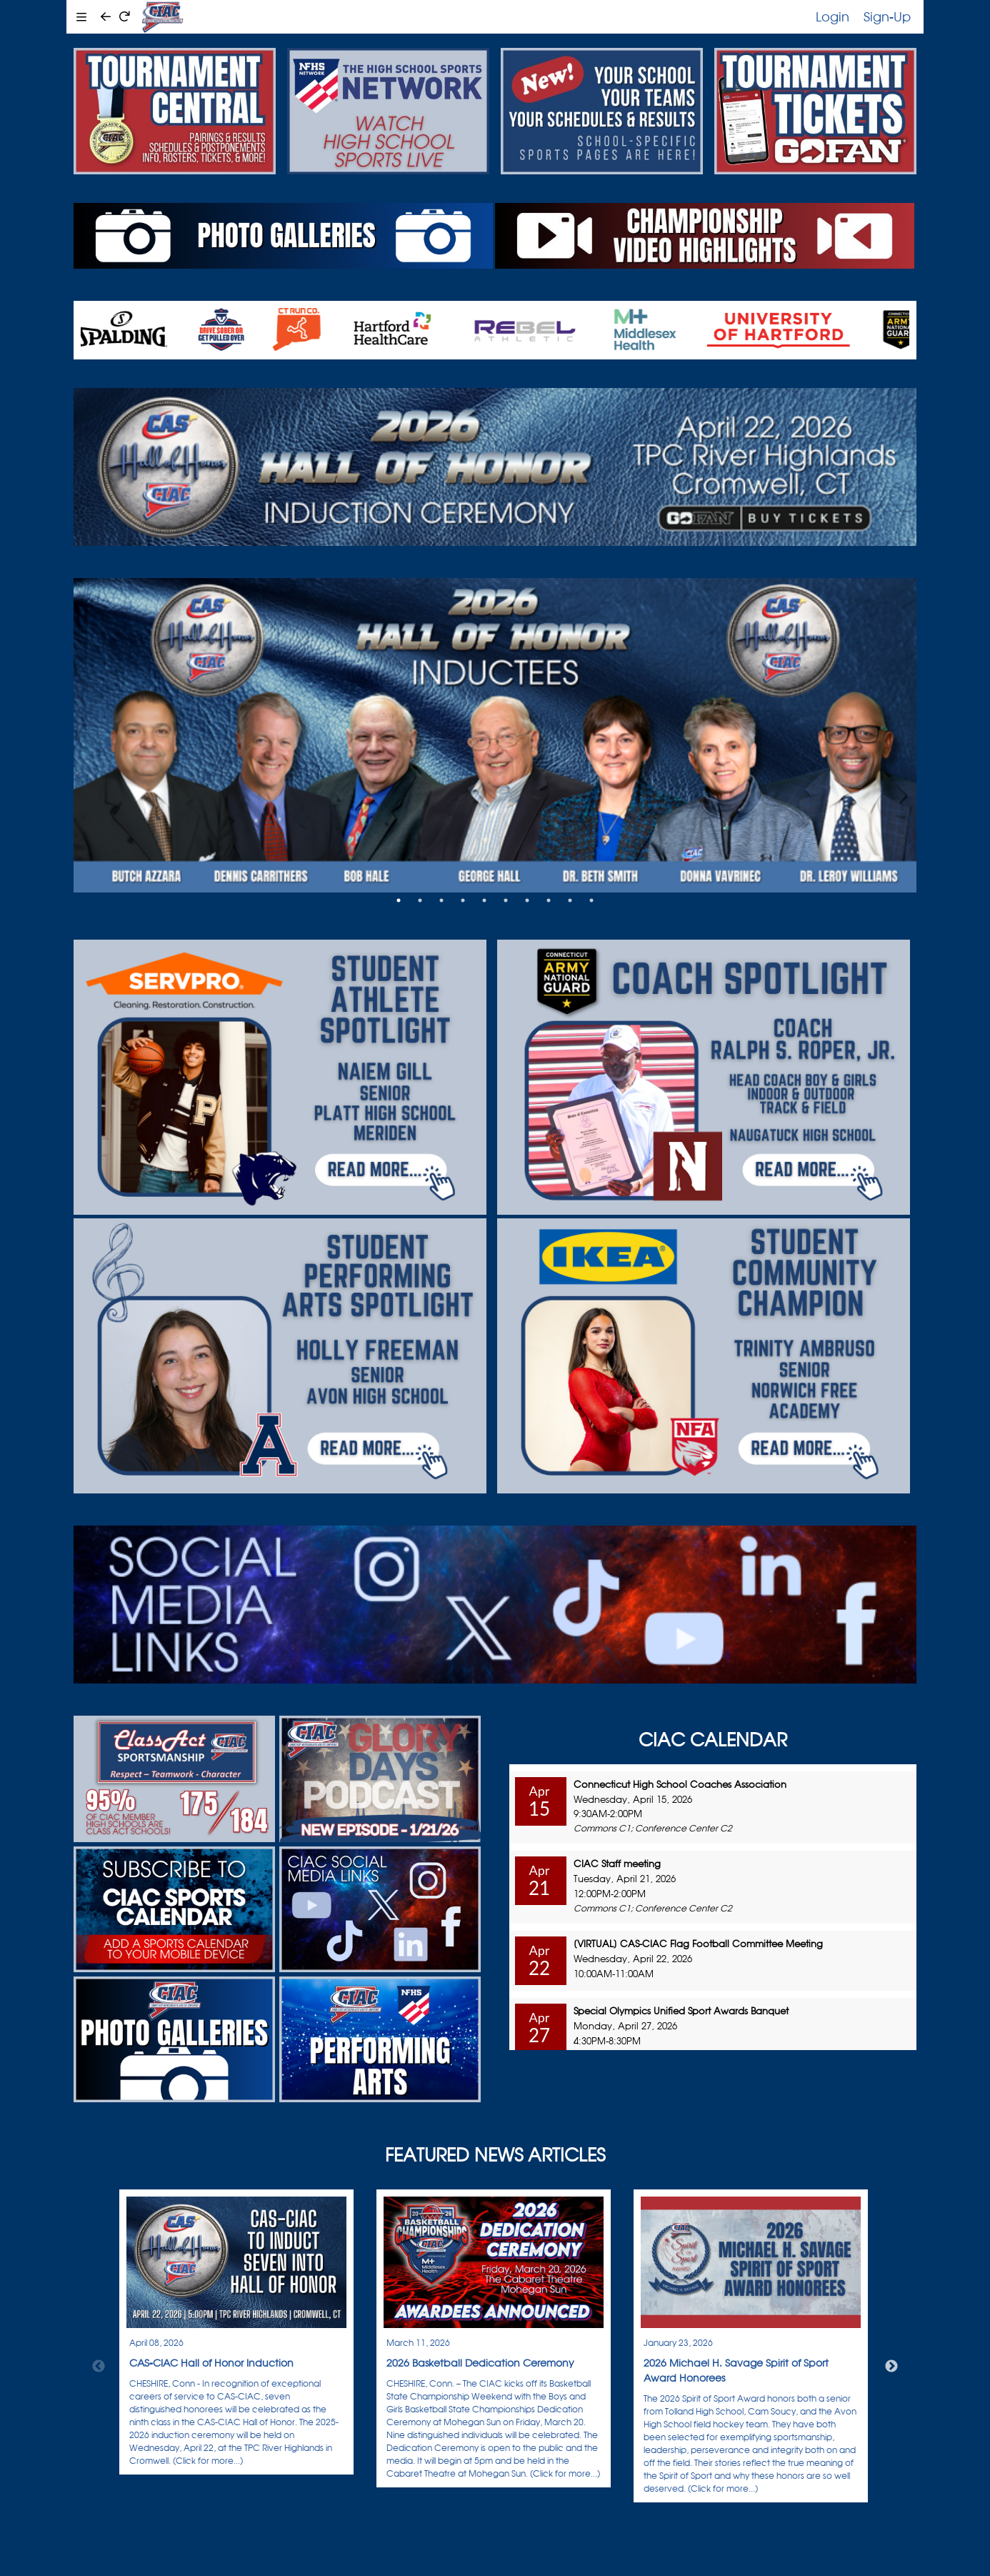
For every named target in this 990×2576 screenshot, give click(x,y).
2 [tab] (420, 900)
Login (832, 16)
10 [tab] (591, 900)
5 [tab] (484, 900)
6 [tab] (506, 900)
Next (891, 2366)
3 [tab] (441, 900)
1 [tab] (398, 900)
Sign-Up (887, 16)
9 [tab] (570, 900)
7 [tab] (527, 900)
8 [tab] (548, 900)
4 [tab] (463, 900)
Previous (98, 2366)
